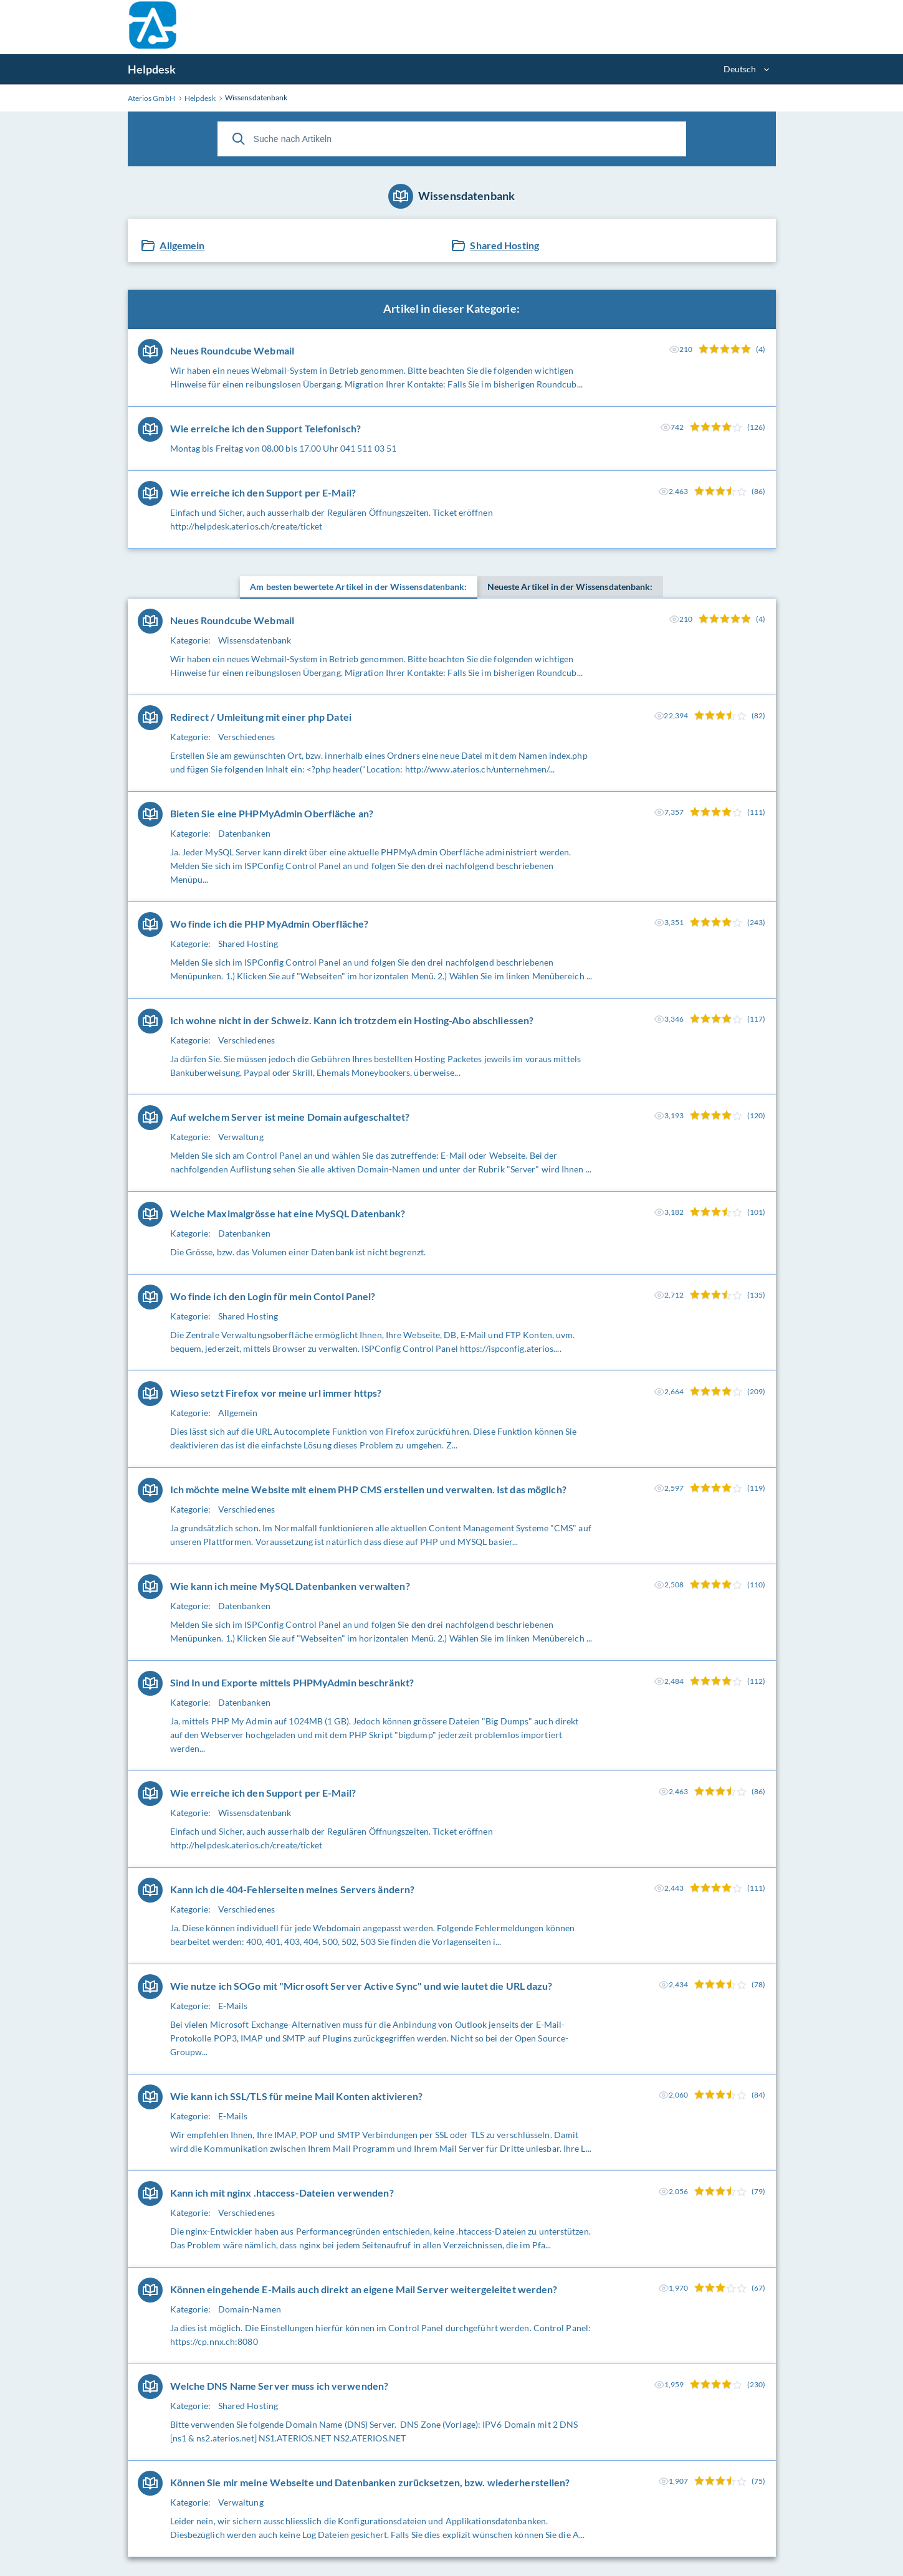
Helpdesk (152, 69)
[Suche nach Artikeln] (451, 138)
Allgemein (182, 245)
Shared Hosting (504, 245)
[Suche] (238, 139)
